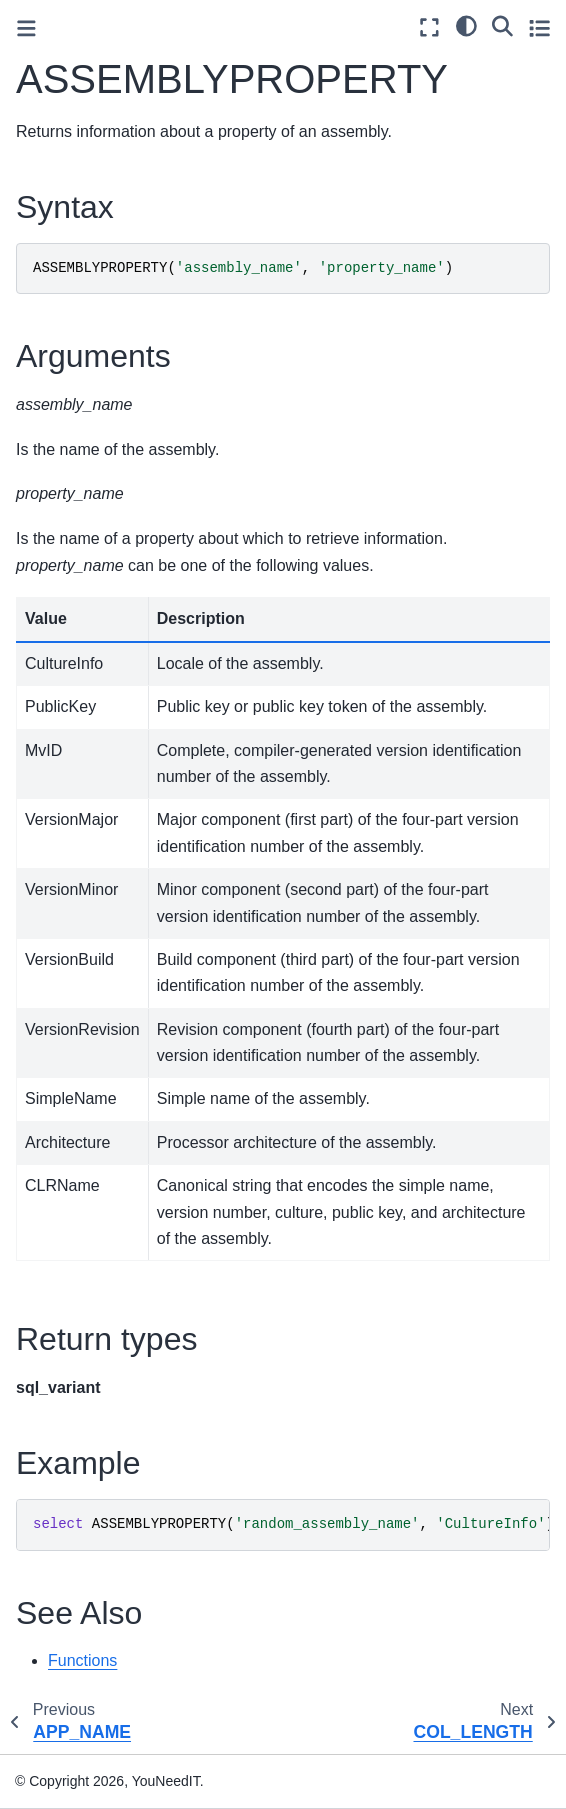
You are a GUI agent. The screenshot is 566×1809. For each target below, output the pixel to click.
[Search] (502, 25)
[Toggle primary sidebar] (26, 28)
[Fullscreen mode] (429, 27)
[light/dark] (466, 25)
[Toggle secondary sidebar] (539, 27)
